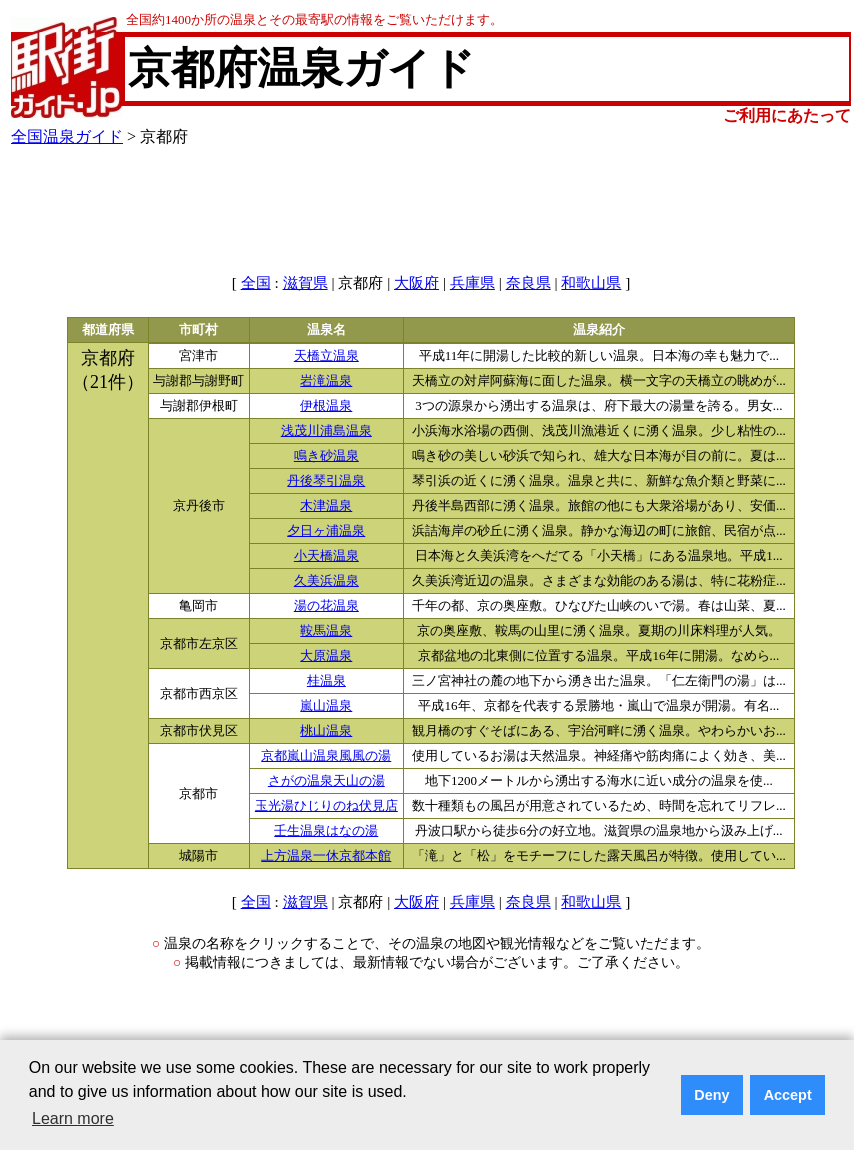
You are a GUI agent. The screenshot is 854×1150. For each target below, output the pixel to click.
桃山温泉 (326, 731)
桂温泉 (326, 681)
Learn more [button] (73, 1118)
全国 (256, 283)
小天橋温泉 (326, 556)
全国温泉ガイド (67, 136)
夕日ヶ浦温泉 (326, 531)
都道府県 (108, 330)
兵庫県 (472, 283)
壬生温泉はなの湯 (326, 831)
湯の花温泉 (326, 606)
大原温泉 (326, 656)
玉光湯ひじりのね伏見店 (326, 806)
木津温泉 (326, 506)
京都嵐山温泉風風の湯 (326, 756)
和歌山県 (591, 283)
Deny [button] (711, 1095)
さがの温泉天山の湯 (326, 781)
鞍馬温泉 (326, 631)
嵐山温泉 (326, 706)
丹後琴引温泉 (326, 481)
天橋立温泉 (326, 356)
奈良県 (528, 283)
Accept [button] (788, 1095)
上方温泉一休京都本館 (326, 856)
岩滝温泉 (326, 381)
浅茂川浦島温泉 (326, 431)
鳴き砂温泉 (326, 456)
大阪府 (416, 283)
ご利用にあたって (787, 115)
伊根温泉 (326, 406)
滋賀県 (305, 283)
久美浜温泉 (326, 581)
